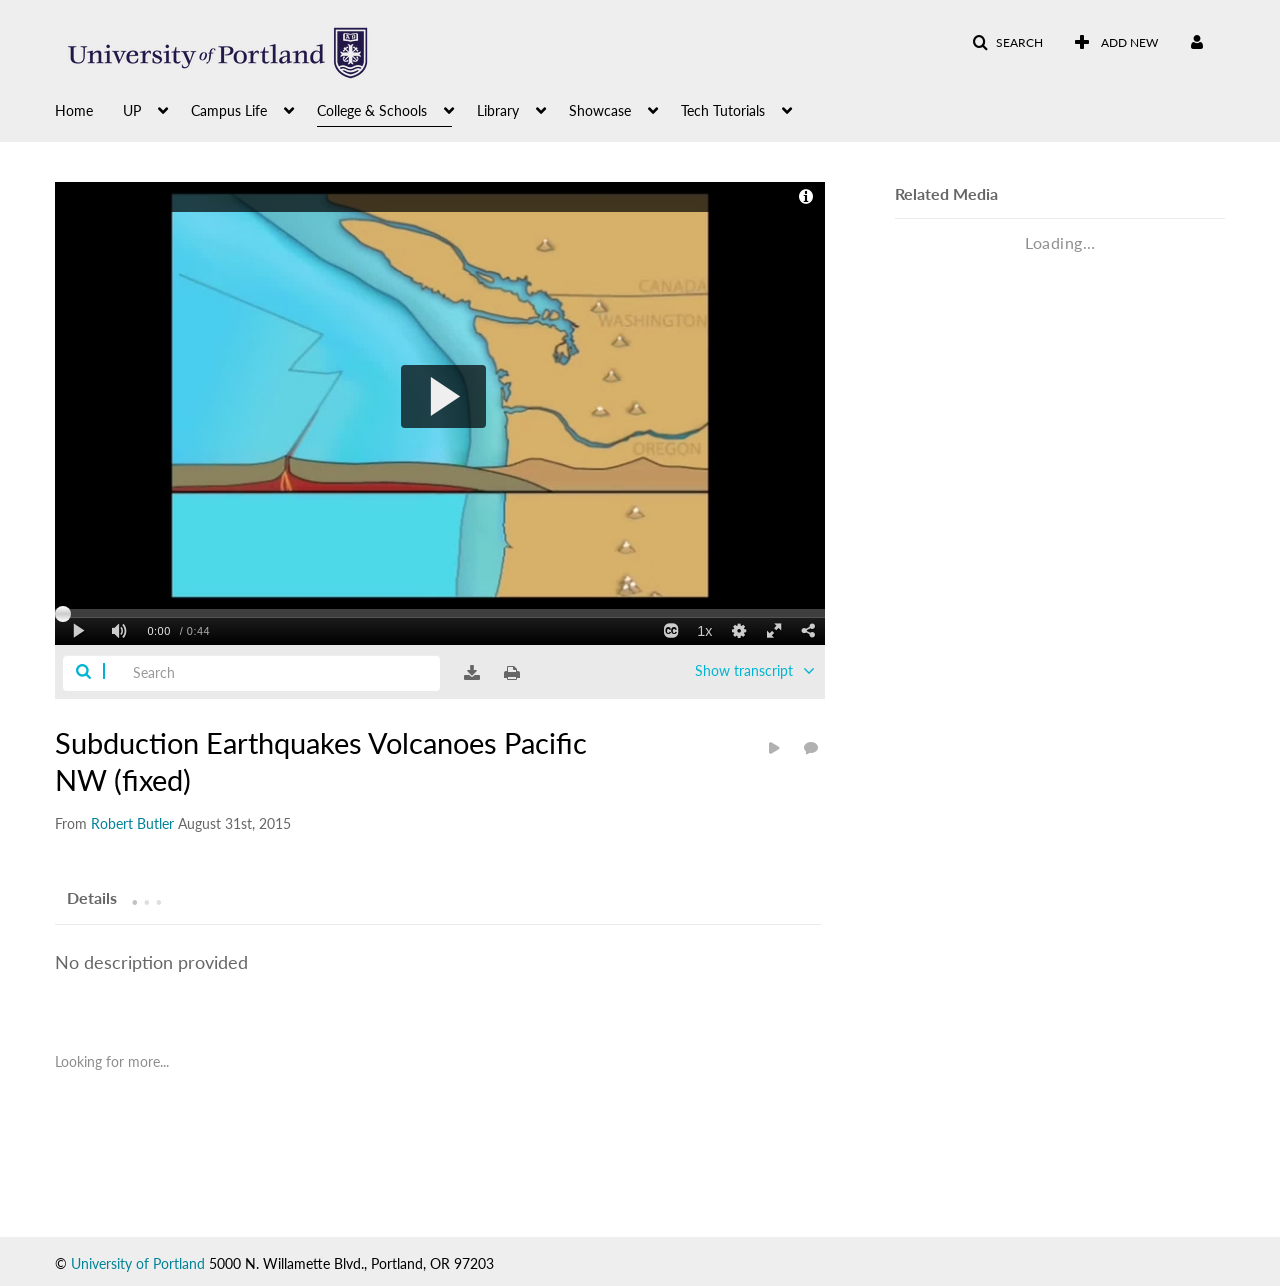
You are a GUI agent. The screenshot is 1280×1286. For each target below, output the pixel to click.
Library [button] (498, 110)
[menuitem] (89, 109)
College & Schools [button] (372, 110)
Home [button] (74, 110)
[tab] (92, 897)
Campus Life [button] (229, 110)
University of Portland (138, 1263)
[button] (1007, 43)
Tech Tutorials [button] (723, 110)
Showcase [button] (600, 110)
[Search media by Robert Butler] (132, 823)
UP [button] (132, 110)
